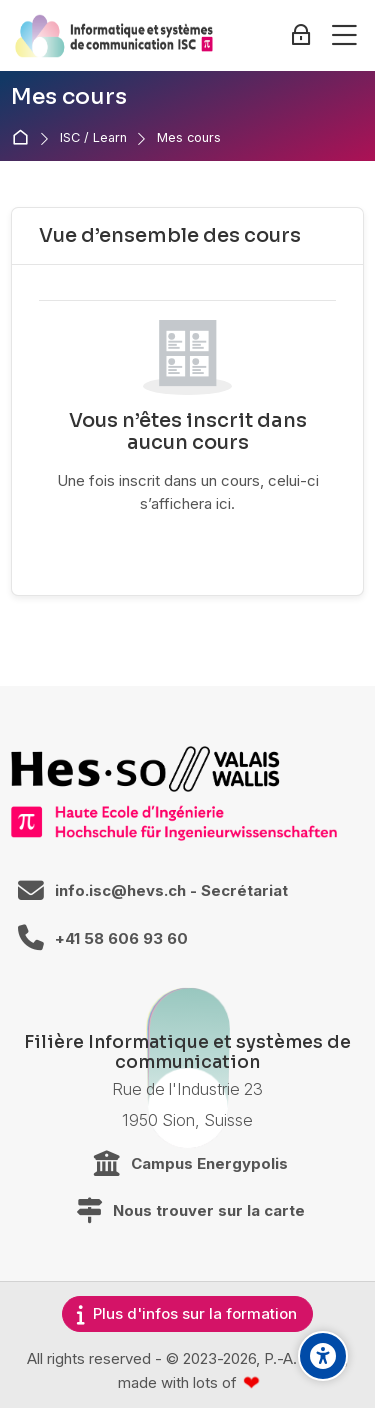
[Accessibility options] (323, 1356)
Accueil (24, 138)
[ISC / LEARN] (114, 36)
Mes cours (189, 138)
